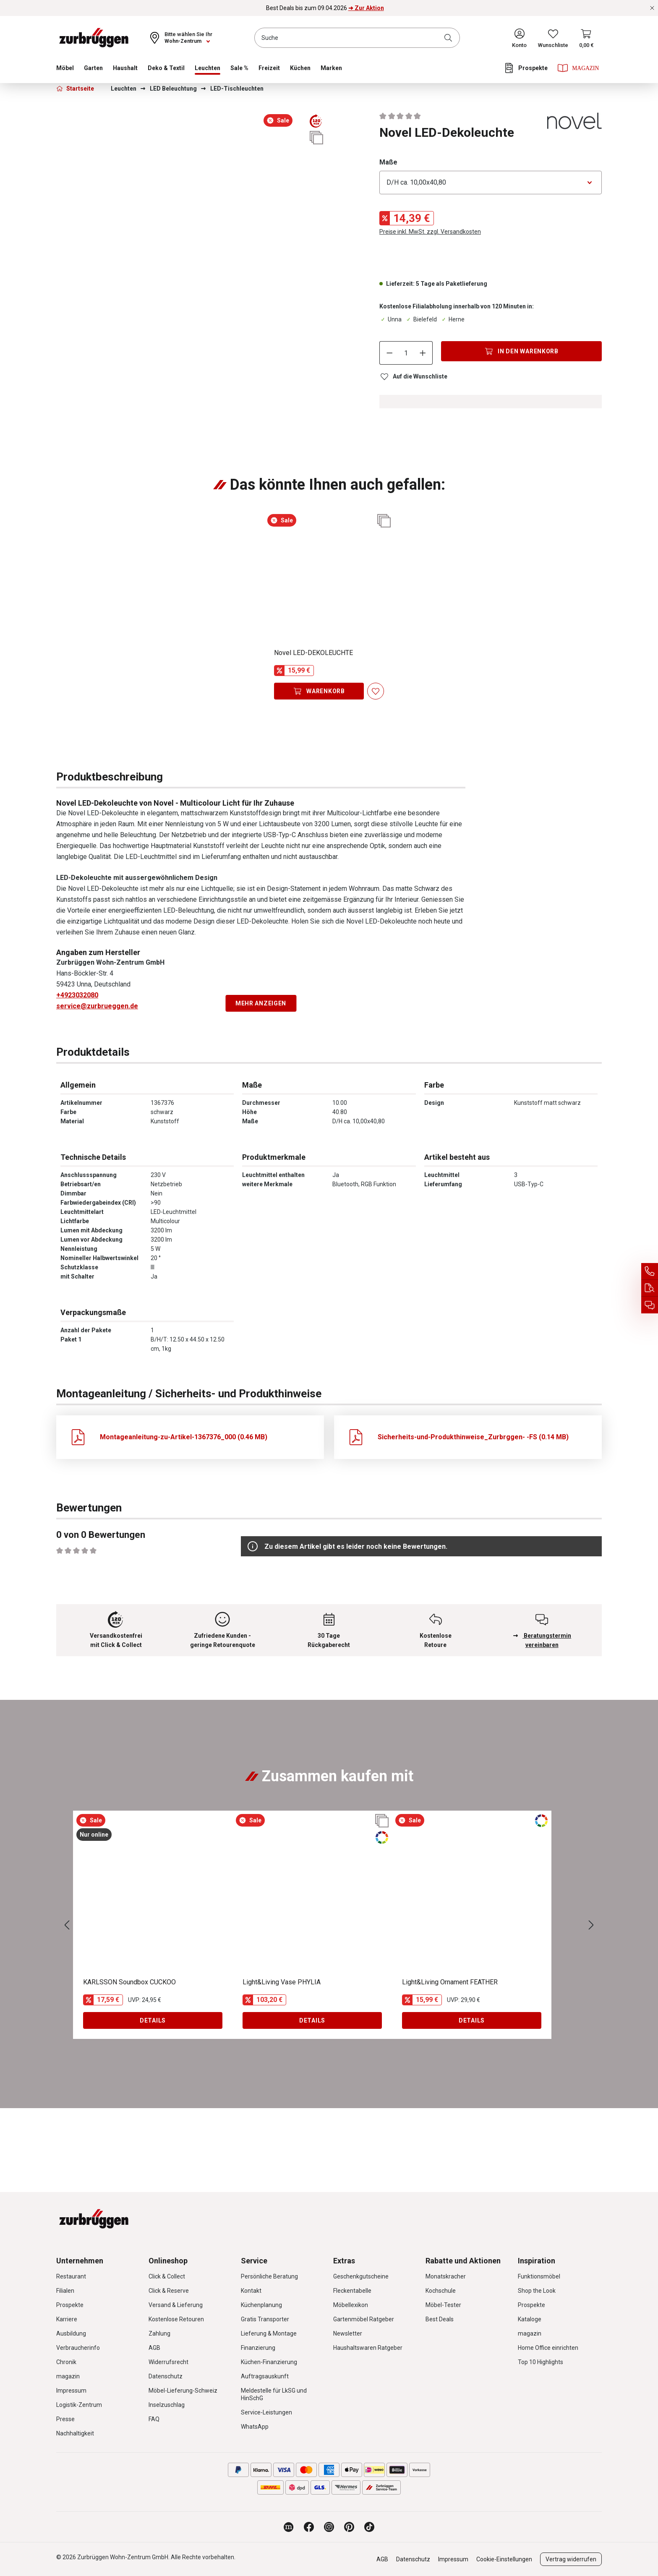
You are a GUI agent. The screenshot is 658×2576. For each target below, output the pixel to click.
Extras (344, 2260)
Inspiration (536, 2260)
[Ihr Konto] (519, 38)
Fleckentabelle (352, 2290)
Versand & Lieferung (176, 2305)
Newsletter (347, 2333)
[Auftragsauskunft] (649, 1288)
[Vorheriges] (66, 1925)
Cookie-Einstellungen (504, 2559)
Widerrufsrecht (168, 2362)
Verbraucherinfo (78, 2347)
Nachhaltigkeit (75, 2433)
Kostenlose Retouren (176, 2319)
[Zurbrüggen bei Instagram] (329, 2527)
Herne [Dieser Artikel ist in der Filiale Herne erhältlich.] (452, 319)
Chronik (66, 2362)
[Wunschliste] (553, 38)
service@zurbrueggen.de (97, 1006)
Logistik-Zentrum (79, 2404)
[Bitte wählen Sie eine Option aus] (490, 182)
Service (254, 2260)
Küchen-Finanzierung (269, 2362)
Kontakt (251, 2290)
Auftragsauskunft (265, 2376)
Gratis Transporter (265, 2319)
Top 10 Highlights (540, 2362)
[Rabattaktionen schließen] (652, 8)
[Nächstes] (591, 1925)
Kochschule (441, 2290)
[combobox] (357, 38)
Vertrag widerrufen (571, 2559)
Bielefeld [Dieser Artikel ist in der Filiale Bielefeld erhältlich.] (421, 319)
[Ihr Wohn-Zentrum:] (180, 37)
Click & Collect (167, 2276)
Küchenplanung (261, 2305)
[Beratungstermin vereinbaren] (649, 1305)
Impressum (71, 2390)
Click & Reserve (169, 2290)
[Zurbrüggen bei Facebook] (309, 2527)
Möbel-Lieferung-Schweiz (183, 2390)
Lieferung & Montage (269, 2333)
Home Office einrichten (548, 2347)
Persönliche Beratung (269, 2276)
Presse (65, 2419)
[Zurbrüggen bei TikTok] (369, 2527)
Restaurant (71, 2276)
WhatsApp (255, 2426)
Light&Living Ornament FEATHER (450, 1982)
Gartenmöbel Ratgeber (363, 2319)
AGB (154, 2347)
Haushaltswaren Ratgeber (367, 2347)
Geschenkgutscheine (361, 2276)
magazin (68, 2376)
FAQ (154, 2419)
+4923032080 (77, 995)
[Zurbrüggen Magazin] (289, 2527)
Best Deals (440, 2319)
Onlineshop (168, 2260)
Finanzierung (258, 2347)
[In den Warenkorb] (521, 351)
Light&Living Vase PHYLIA (282, 1982)
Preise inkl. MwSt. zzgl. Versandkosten (430, 231)
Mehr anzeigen (260, 1003)
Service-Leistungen (266, 2412)
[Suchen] (450, 37)
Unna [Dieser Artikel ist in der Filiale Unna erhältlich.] (390, 319)
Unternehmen (79, 2260)
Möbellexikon (350, 2305)
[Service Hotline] (649, 1271)
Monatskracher (446, 2276)
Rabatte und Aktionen (463, 2260)
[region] (190, 146)
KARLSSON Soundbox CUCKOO (129, 1982)
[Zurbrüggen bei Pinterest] (349, 2527)
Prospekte (70, 2305)
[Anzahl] (406, 353)
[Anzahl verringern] (389, 353)
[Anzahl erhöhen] (423, 353)
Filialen (65, 2290)
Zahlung (159, 2333)
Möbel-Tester (443, 2305)
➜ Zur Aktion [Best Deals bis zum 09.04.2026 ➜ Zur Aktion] (366, 8)
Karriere (66, 2319)
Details (153, 2020)
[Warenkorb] (586, 38)
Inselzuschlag (167, 2404)
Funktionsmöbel (539, 2276)
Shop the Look (537, 2290)
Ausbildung (71, 2333)
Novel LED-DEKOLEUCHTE (313, 653)
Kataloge (529, 2319)
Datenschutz (166, 2376)
